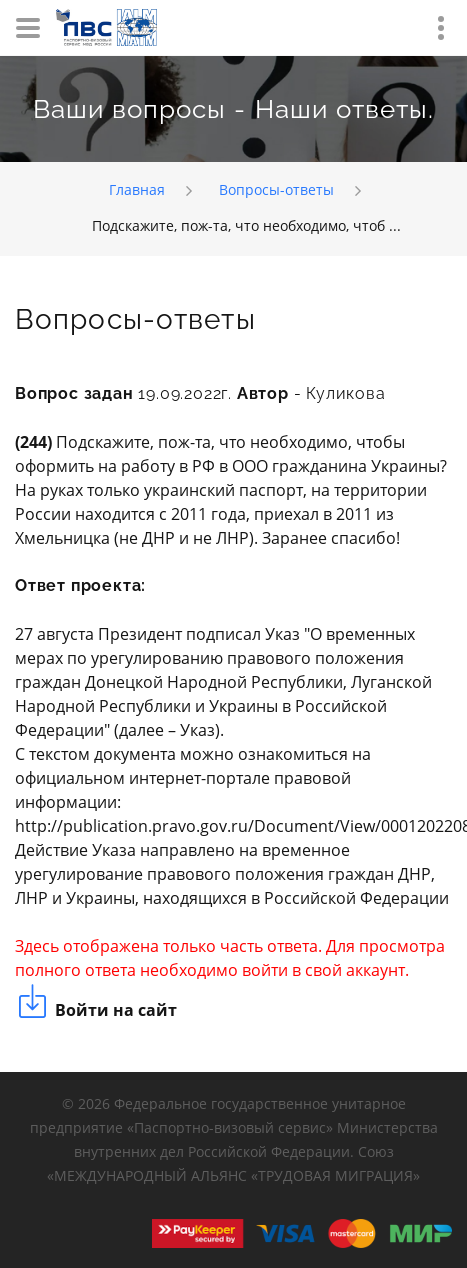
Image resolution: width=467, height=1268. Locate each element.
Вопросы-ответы (276, 189)
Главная (137, 189)
